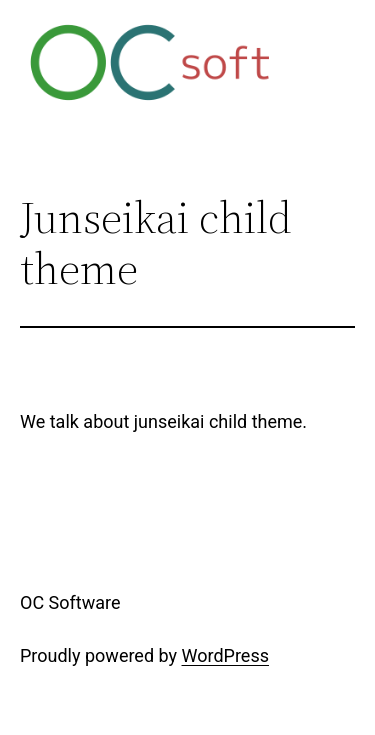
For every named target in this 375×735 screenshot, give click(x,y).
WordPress (225, 655)
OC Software (70, 602)
